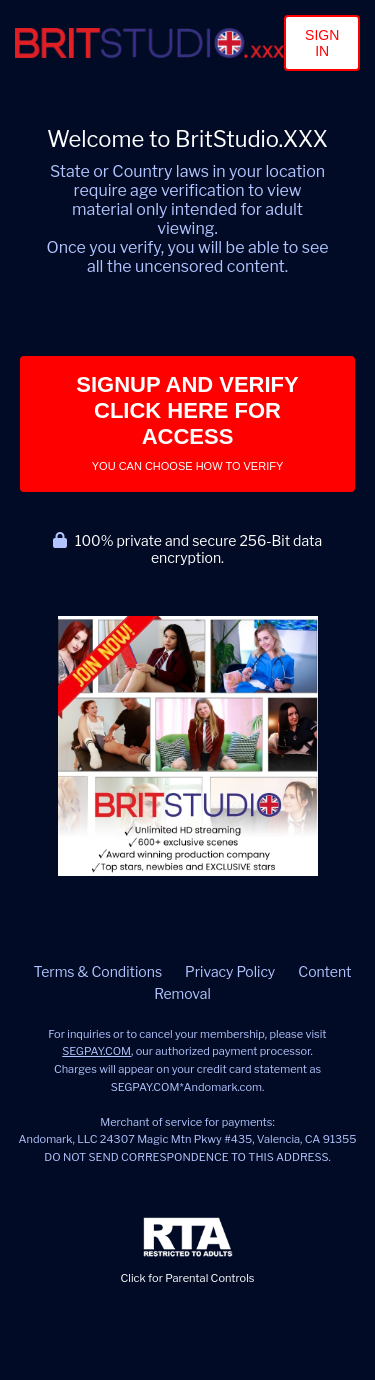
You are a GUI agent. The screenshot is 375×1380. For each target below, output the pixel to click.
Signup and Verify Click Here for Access (187, 422)
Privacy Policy (230, 971)
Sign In (322, 43)
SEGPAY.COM (96, 1051)
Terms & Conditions (98, 971)
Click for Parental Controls (188, 1251)
